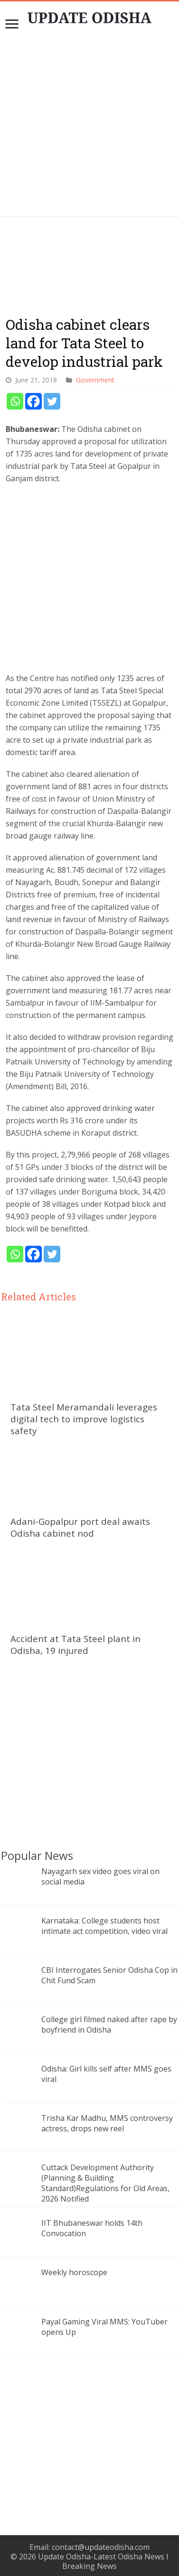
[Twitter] (52, 401)
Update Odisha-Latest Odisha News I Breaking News (103, 2561)
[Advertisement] (90, 127)
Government (95, 379)
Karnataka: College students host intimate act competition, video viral (104, 1925)
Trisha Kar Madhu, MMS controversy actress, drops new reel (107, 2123)
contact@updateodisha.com (101, 2547)
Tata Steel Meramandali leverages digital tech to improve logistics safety (83, 1419)
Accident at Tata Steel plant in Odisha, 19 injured (75, 1644)
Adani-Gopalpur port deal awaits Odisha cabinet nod (80, 1527)
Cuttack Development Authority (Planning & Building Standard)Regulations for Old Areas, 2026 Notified (105, 2183)
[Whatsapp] (15, 401)
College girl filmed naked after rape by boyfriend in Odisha (109, 2024)
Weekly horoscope (74, 2272)
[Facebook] (33, 401)
